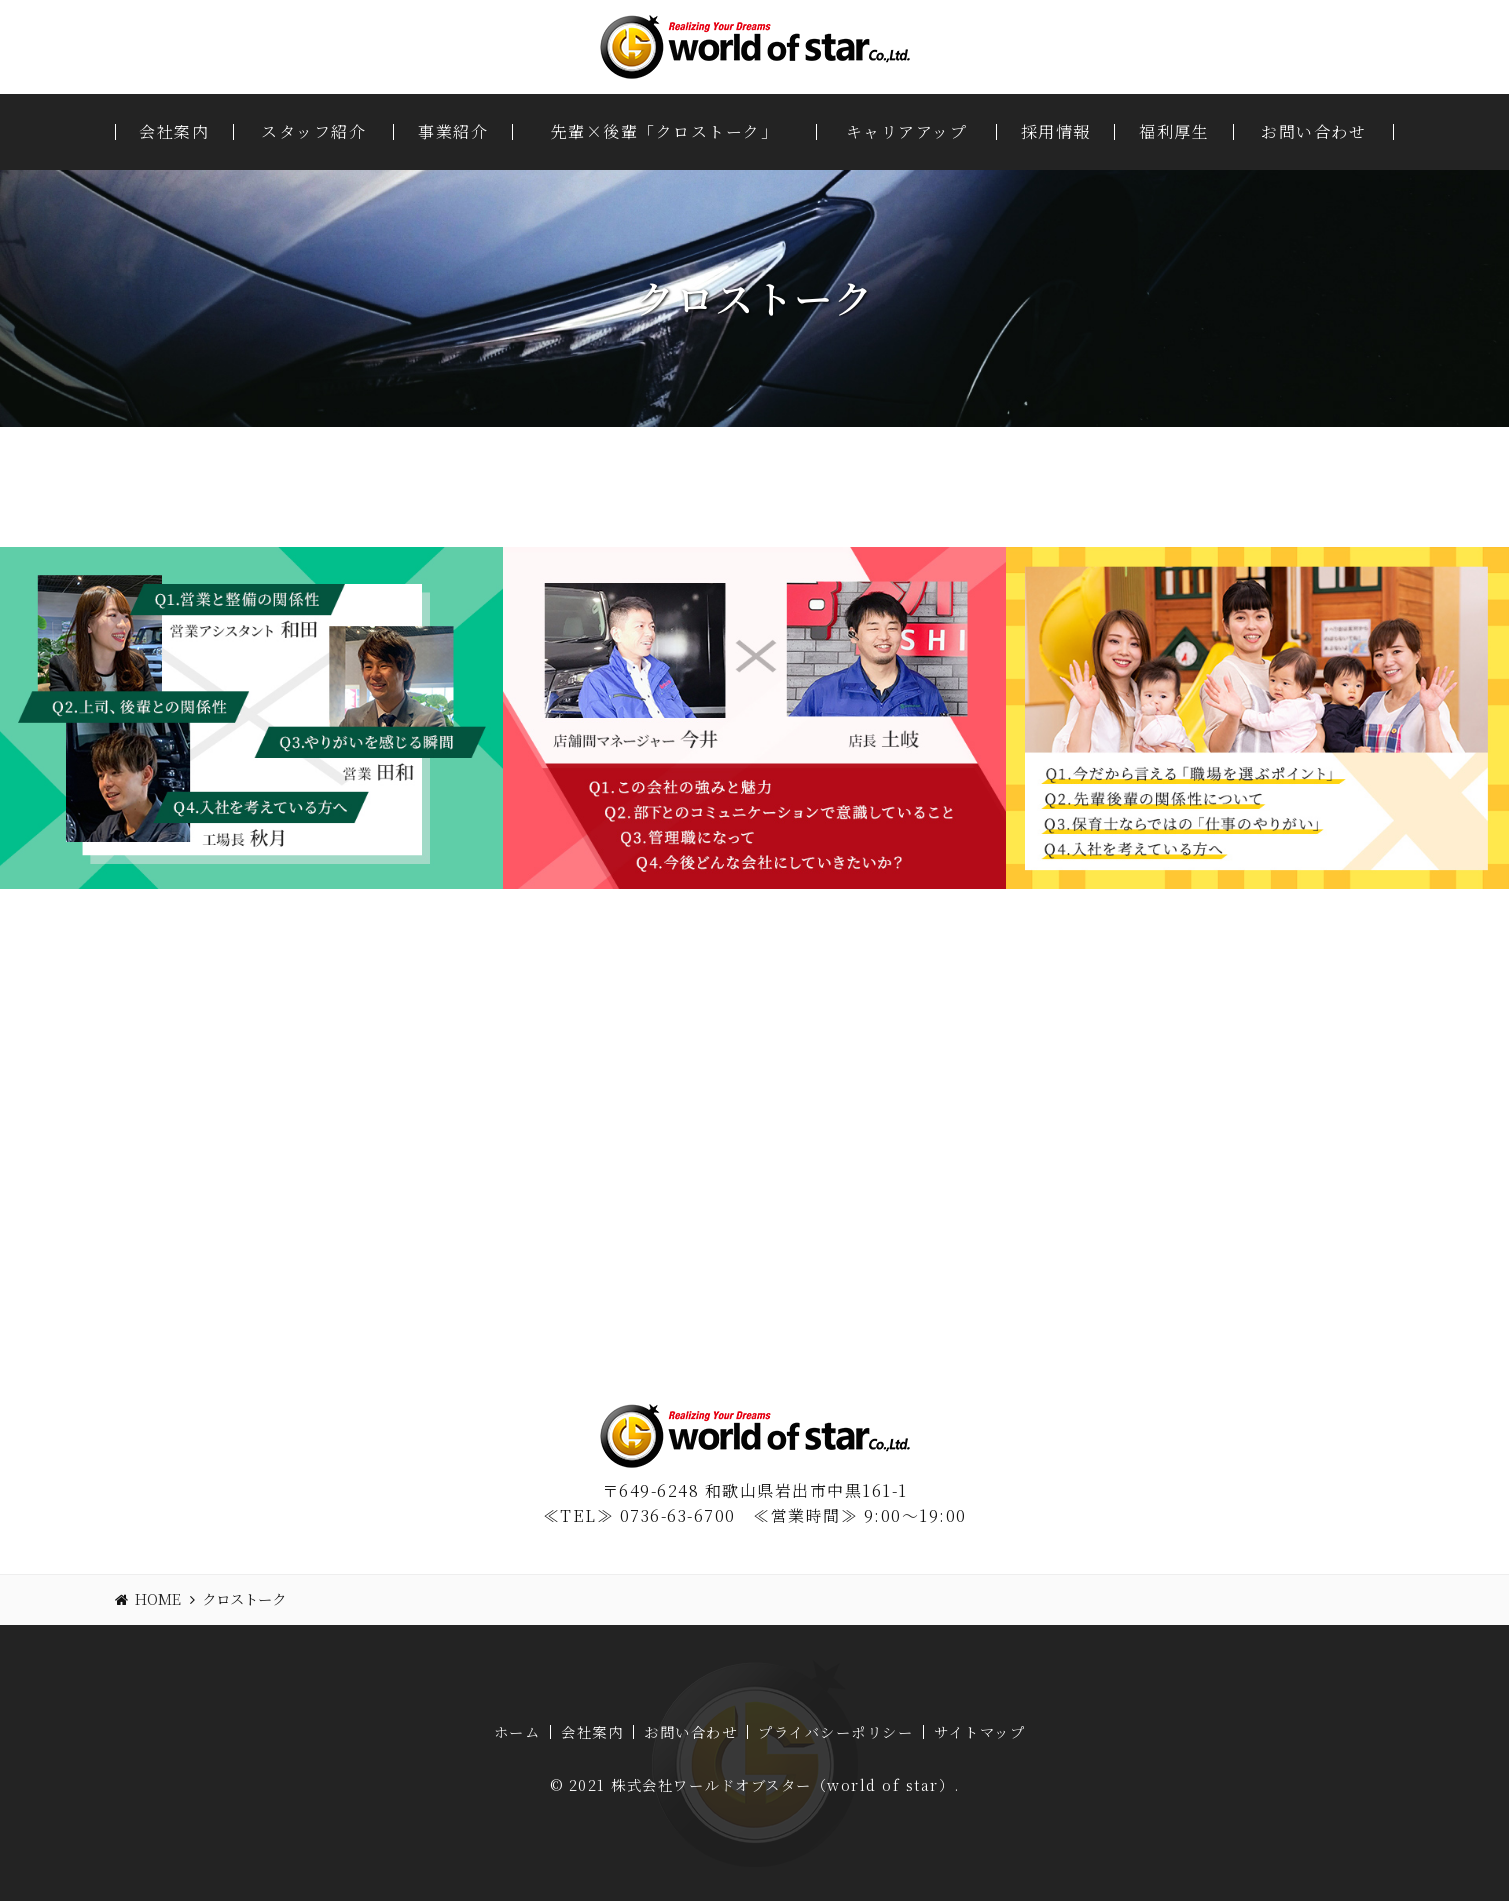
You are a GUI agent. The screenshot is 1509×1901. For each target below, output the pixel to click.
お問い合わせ (1313, 132)
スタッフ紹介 (313, 132)
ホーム (517, 1732)
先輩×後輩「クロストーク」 (665, 132)
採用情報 (1056, 132)
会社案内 (174, 132)
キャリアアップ (907, 132)
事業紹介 (453, 132)
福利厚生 (1174, 132)
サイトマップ (979, 1732)
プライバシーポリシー (835, 1732)
